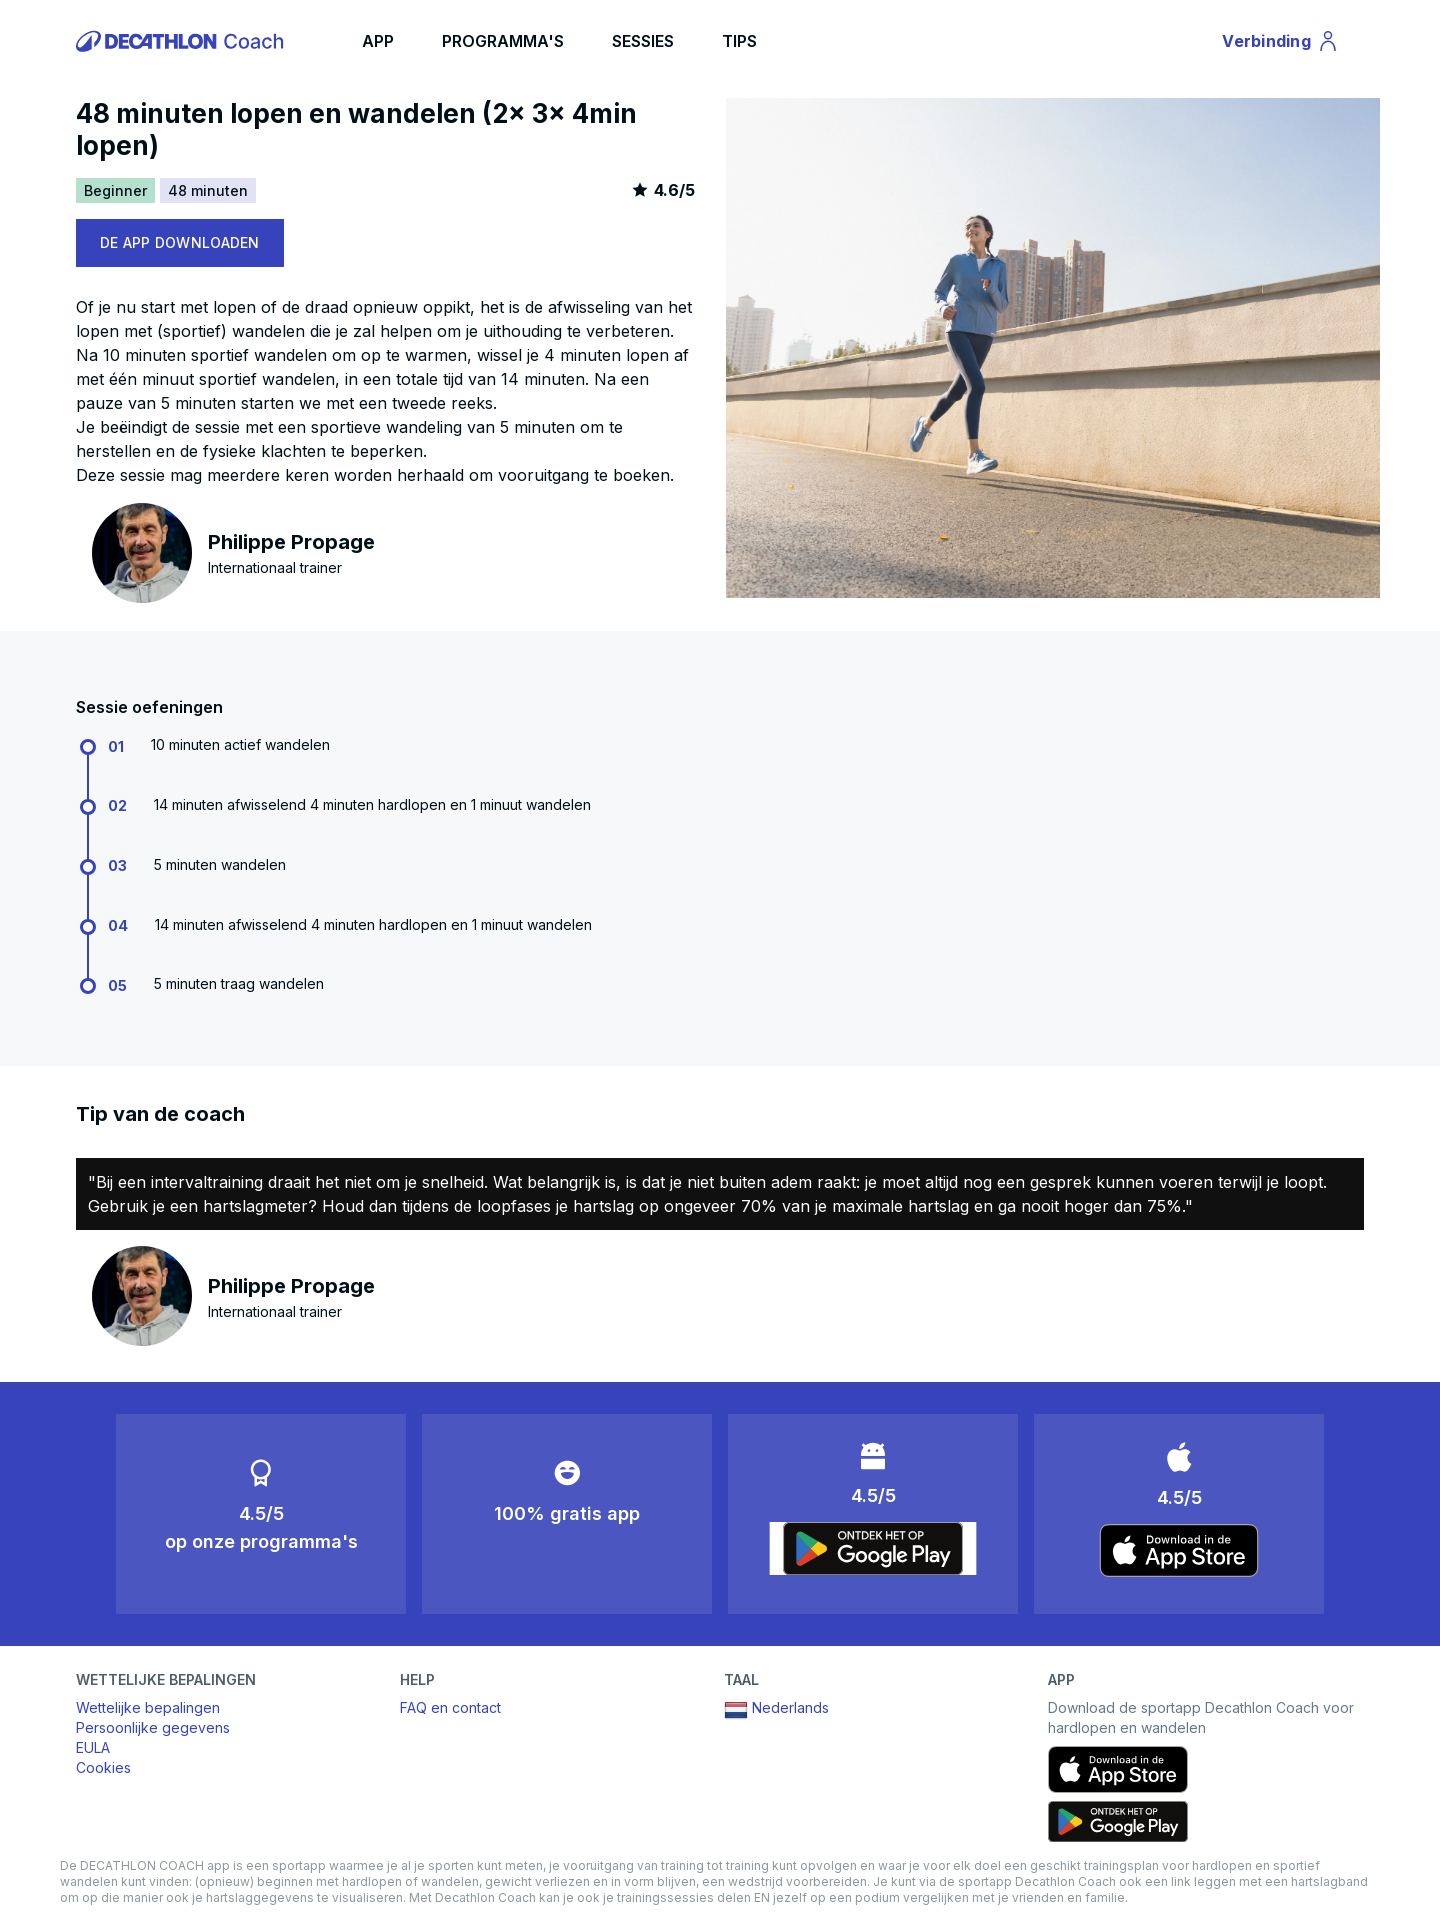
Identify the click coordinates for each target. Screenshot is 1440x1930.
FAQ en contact (450, 1707)
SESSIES (643, 41)
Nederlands (776, 1710)
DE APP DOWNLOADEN (180, 242)
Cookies (103, 1767)
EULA (93, 1747)
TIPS (739, 41)
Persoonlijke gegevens (153, 1727)
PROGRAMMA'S (503, 41)
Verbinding (1281, 44)
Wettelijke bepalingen (148, 1707)
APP (378, 41)
